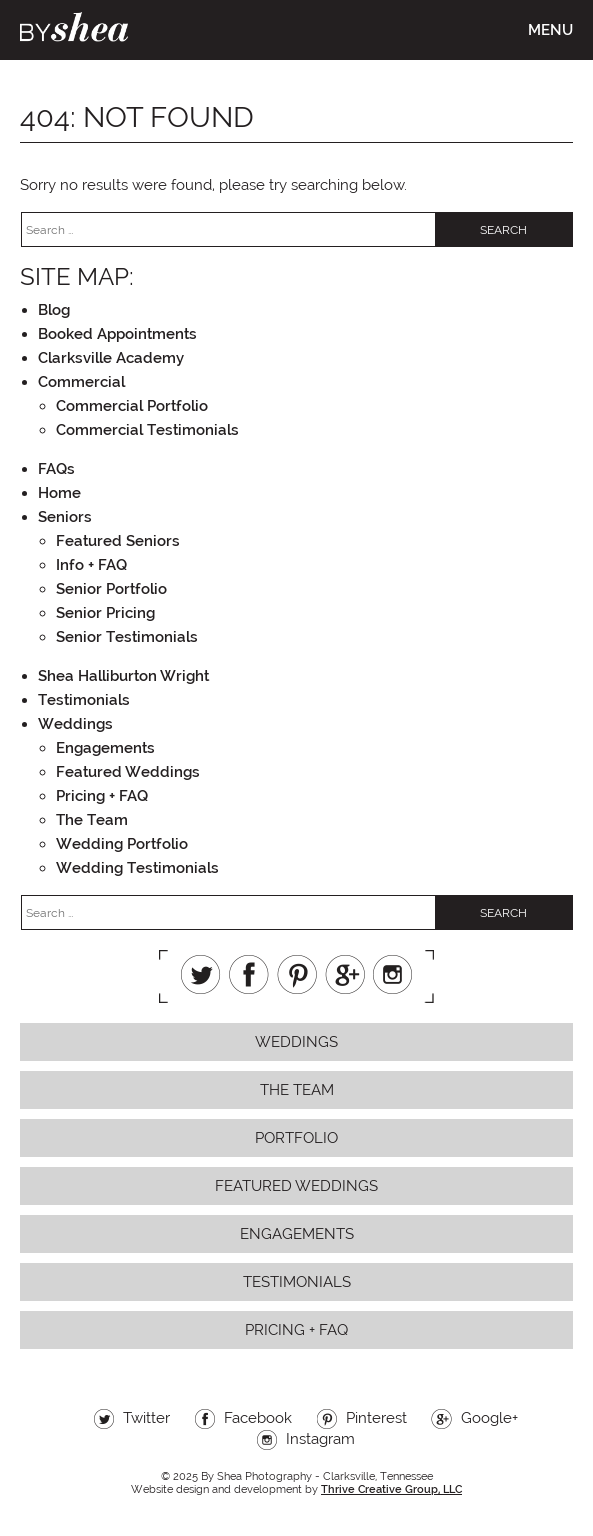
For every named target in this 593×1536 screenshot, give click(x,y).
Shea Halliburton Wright (123, 676)
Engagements (105, 748)
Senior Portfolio (111, 589)
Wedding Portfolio (122, 844)
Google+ (345, 974)
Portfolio (296, 1138)
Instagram (393, 974)
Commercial (81, 382)
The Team (92, 820)
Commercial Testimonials (147, 430)
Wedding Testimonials (137, 868)
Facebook (249, 974)
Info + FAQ (91, 565)
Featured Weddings (128, 772)
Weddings (75, 724)
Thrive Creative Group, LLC (391, 1489)
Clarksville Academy (111, 358)
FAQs (56, 469)
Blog (54, 310)
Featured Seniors (118, 541)
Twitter (201, 974)
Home (59, 493)
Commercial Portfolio (132, 406)
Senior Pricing (105, 613)
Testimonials (84, 700)
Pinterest (297, 974)
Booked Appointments (117, 334)
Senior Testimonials (127, 637)
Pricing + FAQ (102, 796)
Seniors (65, 517)
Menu (550, 30)
